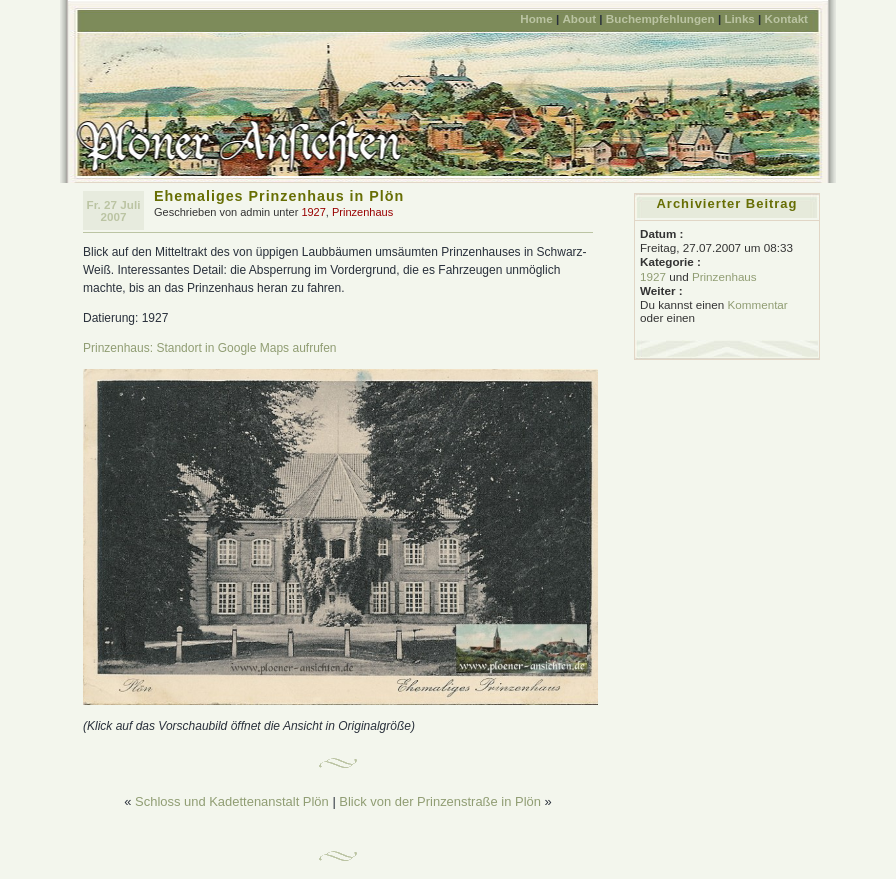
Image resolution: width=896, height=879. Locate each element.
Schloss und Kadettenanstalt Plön (232, 801)
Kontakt (786, 18)
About (579, 18)
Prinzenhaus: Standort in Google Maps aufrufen (210, 348)
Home (536, 18)
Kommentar (757, 304)
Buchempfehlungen (660, 18)
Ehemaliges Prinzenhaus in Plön (279, 196)
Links (739, 18)
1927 (313, 212)
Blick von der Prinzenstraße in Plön (440, 801)
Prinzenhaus (362, 212)
